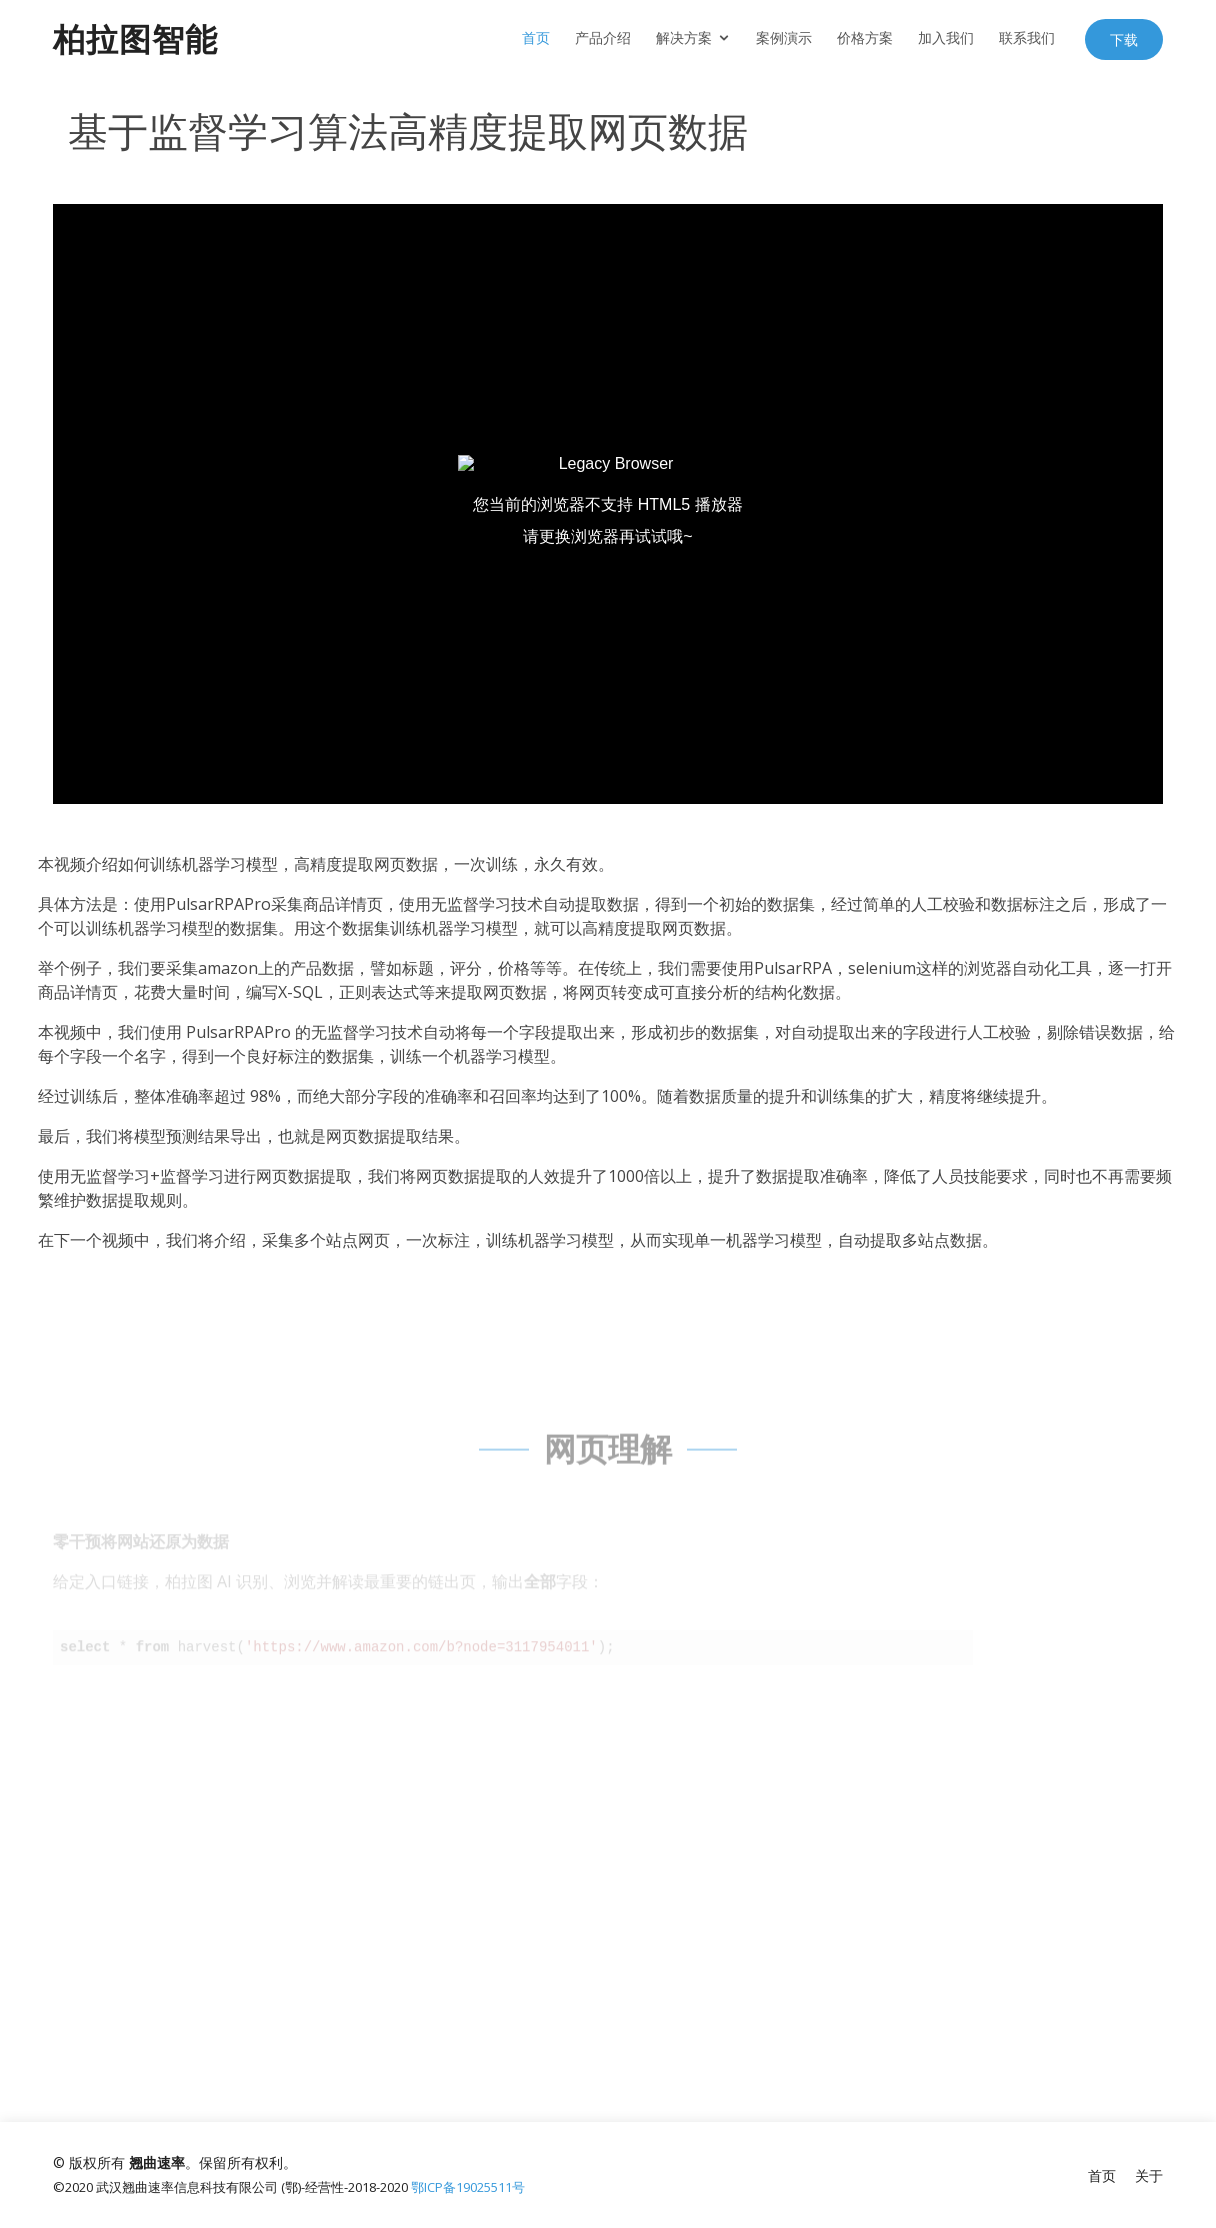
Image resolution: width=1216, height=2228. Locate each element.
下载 (1124, 39)
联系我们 (1027, 37)
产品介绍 (603, 37)
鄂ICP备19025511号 (468, 2187)
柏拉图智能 (135, 39)
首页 (536, 37)
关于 (1149, 2175)
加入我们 (946, 37)
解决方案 (684, 37)
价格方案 (865, 37)
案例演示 (784, 37)
